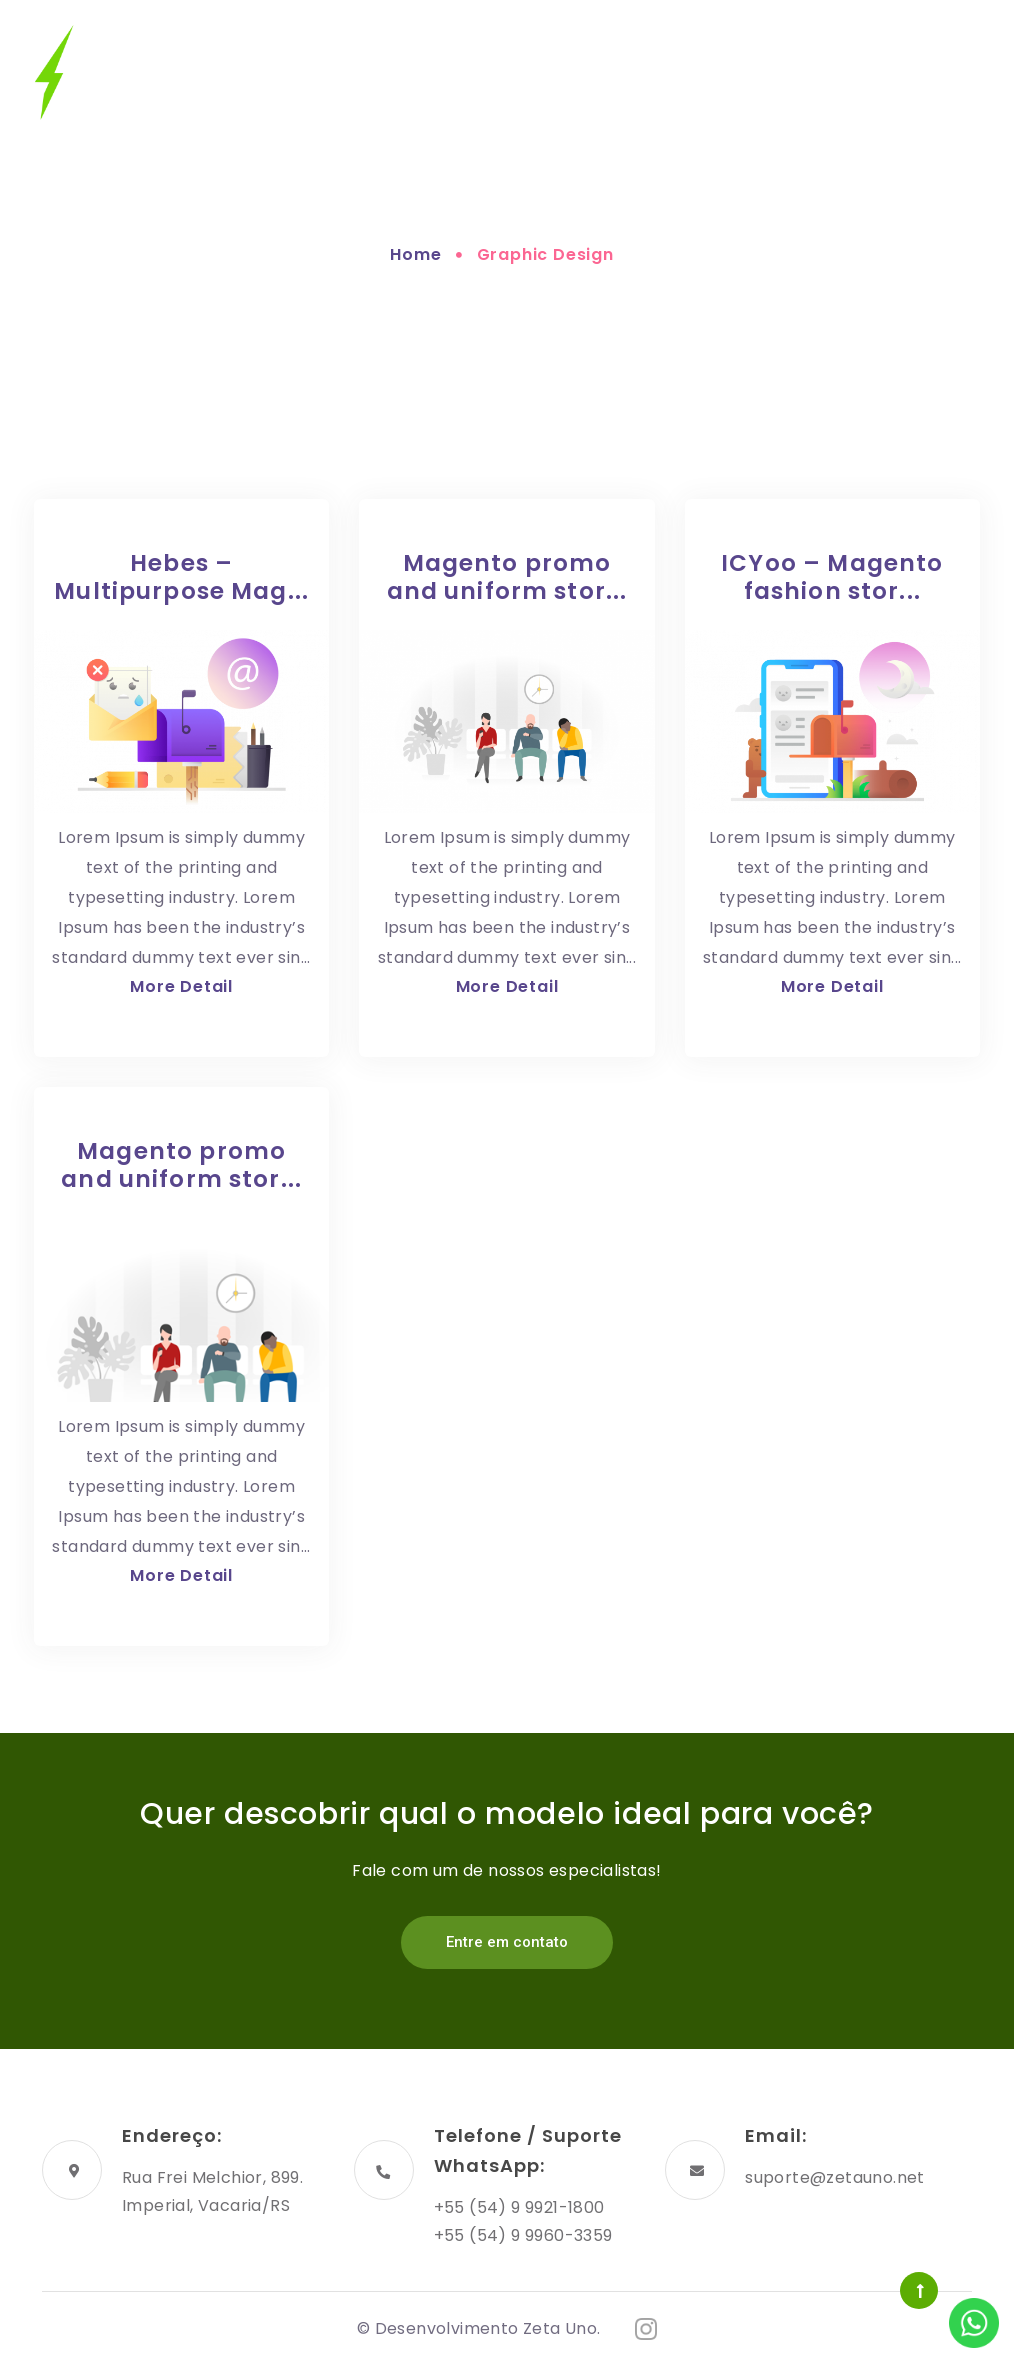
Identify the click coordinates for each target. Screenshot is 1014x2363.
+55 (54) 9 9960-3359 (523, 2235)
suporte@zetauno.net (835, 2177)
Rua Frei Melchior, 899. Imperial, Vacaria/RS (212, 2191)
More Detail (181, 986)
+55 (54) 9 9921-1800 (519, 2207)
